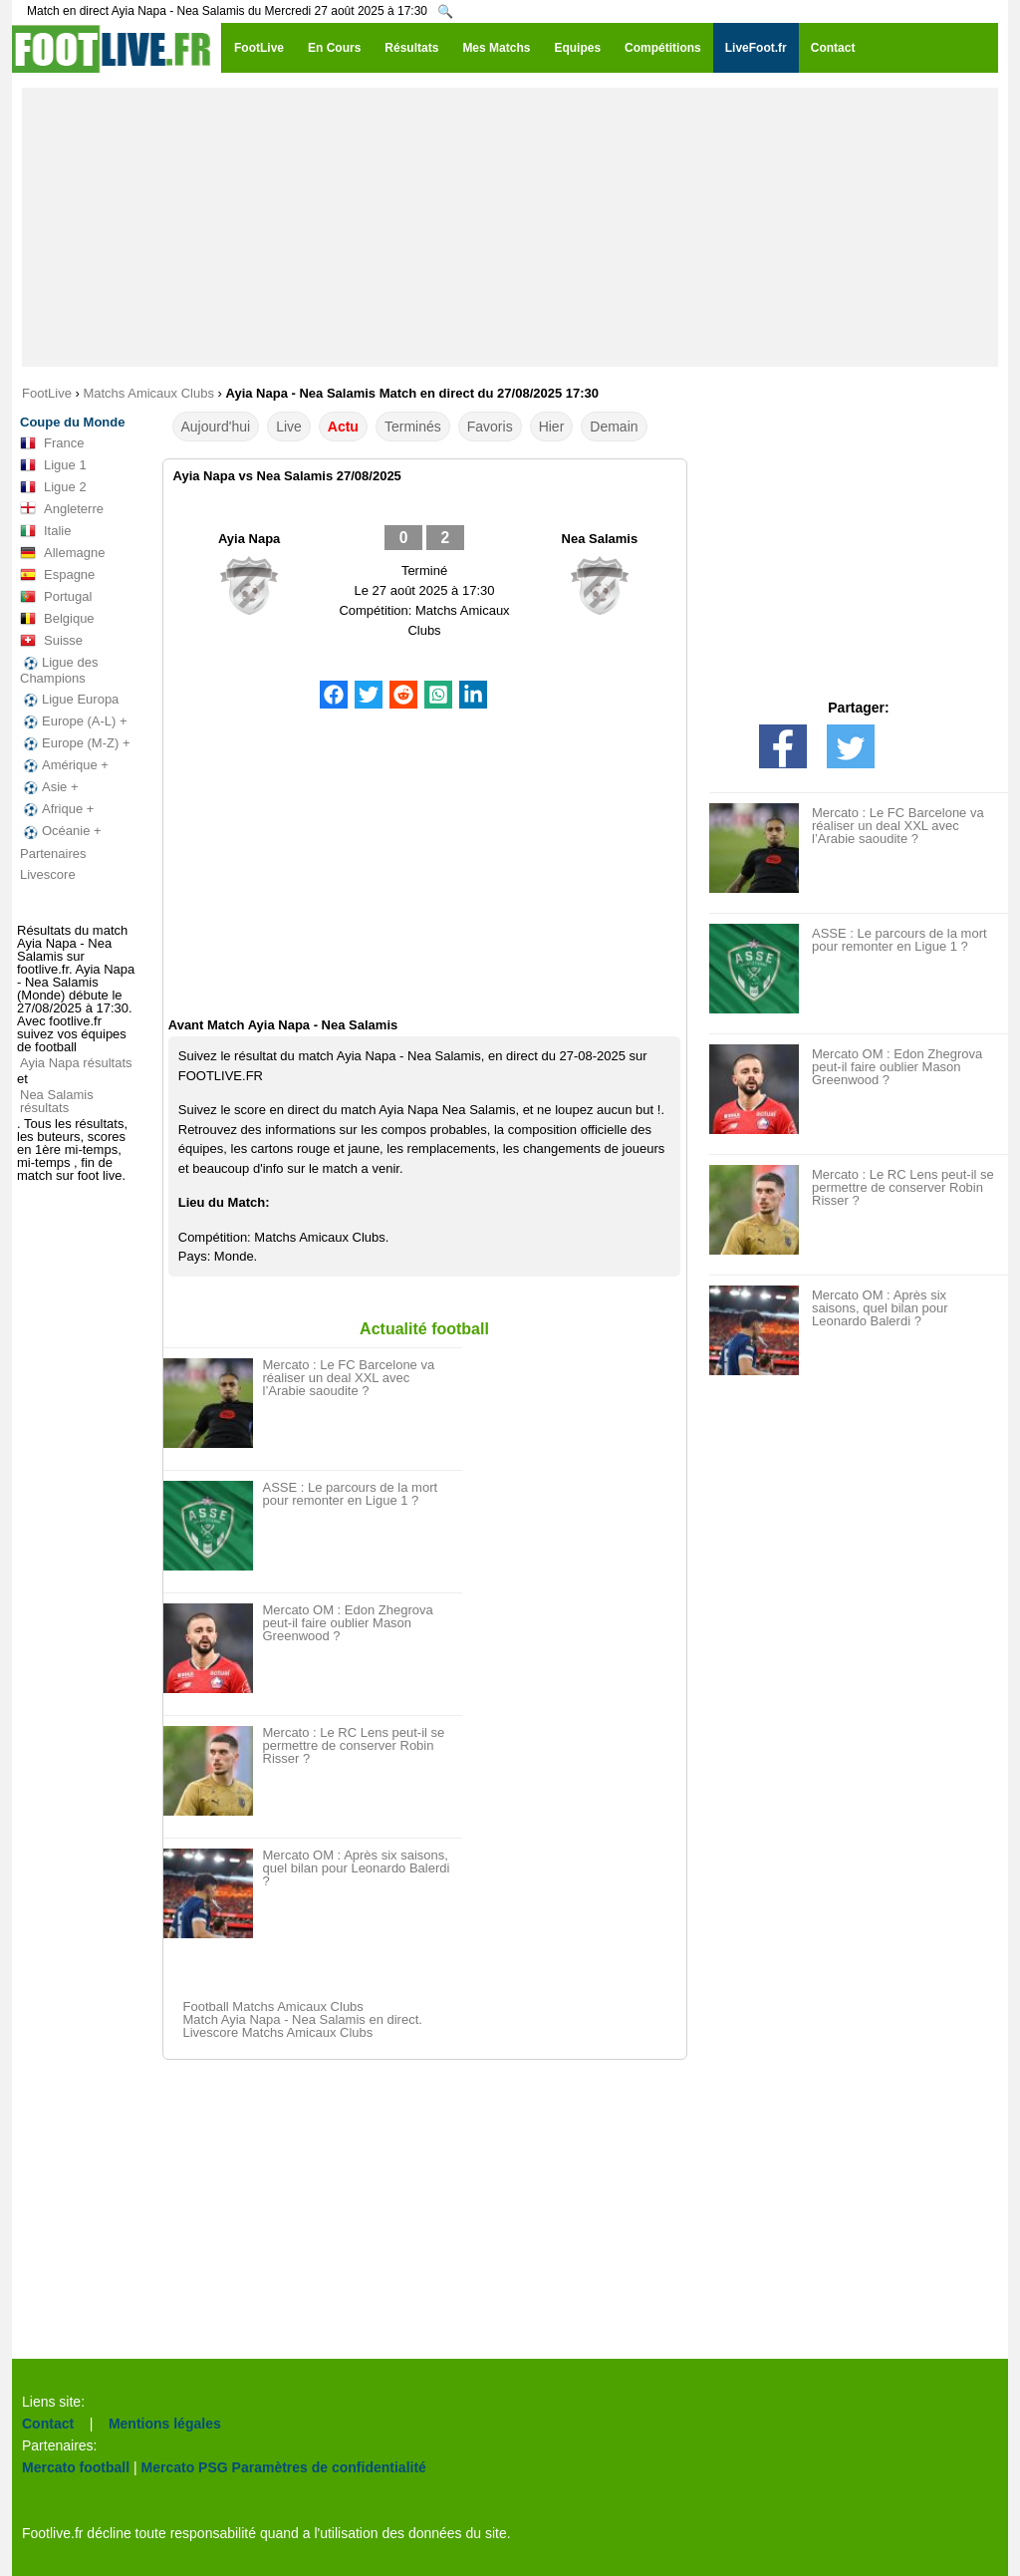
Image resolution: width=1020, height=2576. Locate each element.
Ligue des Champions (59, 670)
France (52, 443)
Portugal (56, 597)
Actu (343, 426)
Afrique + (57, 809)
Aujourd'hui (216, 426)
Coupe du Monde (72, 422)
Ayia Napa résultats (76, 1062)
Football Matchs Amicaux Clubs (273, 2006)
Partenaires (53, 853)
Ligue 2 (53, 487)
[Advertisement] (510, 227)
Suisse (51, 641)
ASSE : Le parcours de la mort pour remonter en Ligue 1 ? (350, 1494)
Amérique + (64, 765)
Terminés (412, 426)
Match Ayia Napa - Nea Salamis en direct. (302, 2019)
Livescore (48, 874)
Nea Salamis (600, 538)
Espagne (57, 575)
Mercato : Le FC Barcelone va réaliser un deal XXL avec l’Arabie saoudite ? (349, 1377)
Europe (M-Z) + (75, 743)
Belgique (57, 619)
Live (289, 426)
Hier (552, 426)
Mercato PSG (184, 2467)
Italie (45, 531)
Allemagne (62, 553)
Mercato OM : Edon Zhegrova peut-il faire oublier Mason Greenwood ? (348, 1622)
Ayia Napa (249, 538)
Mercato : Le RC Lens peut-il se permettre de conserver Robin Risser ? (354, 1745)
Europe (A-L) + (74, 721)
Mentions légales (165, 2424)
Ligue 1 (53, 465)
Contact (48, 2424)
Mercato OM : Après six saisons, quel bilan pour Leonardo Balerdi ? (356, 1868)
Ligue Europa (69, 700)
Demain (614, 426)
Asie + (49, 787)
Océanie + (61, 831)
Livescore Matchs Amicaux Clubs (278, 2032)
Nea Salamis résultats (57, 1101)
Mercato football (75, 2467)
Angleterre (62, 509)
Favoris (490, 426)
